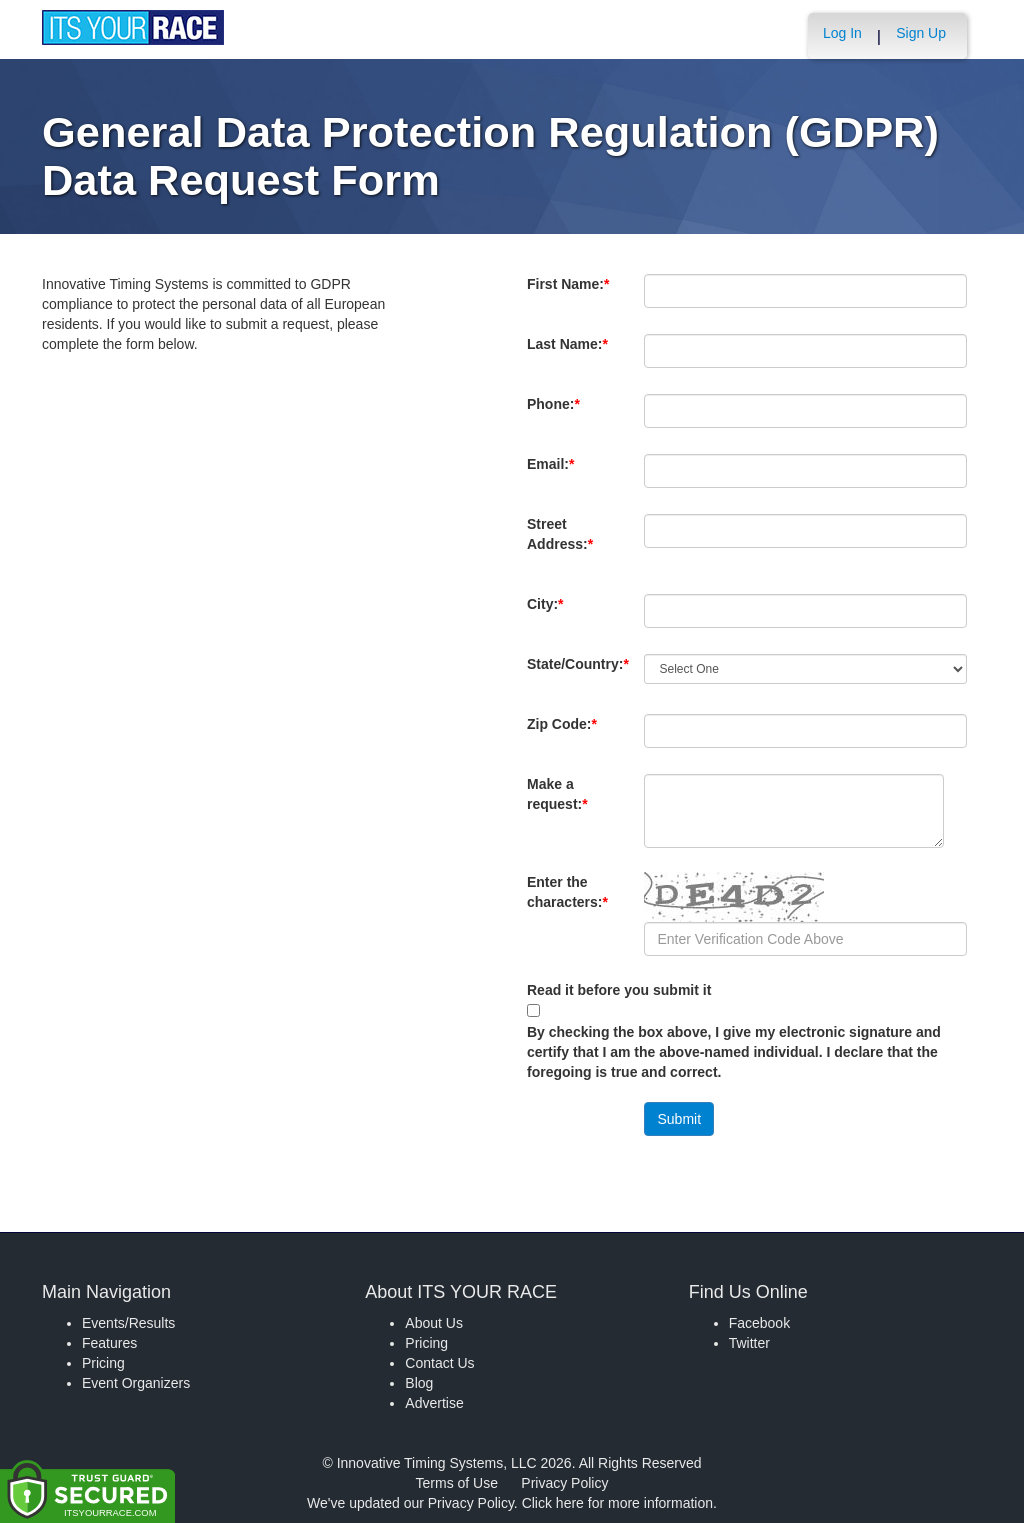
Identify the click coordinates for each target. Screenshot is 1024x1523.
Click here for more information (617, 1503)
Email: (555, 474)
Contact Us (439, 1363)
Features (109, 1343)
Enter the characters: (567, 902)
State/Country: (578, 674)
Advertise (434, 1403)
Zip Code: (566, 734)
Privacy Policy (564, 1483)
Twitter (749, 1343)
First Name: (568, 294)
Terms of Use (457, 1483)
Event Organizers (136, 1383)
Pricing (103, 1363)
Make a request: (557, 794)
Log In (842, 33)
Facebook (759, 1323)
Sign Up (921, 33)
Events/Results (128, 1323)
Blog (419, 1383)
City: (555, 614)
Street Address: (564, 544)
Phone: (557, 414)
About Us (434, 1323)
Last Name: (567, 354)
